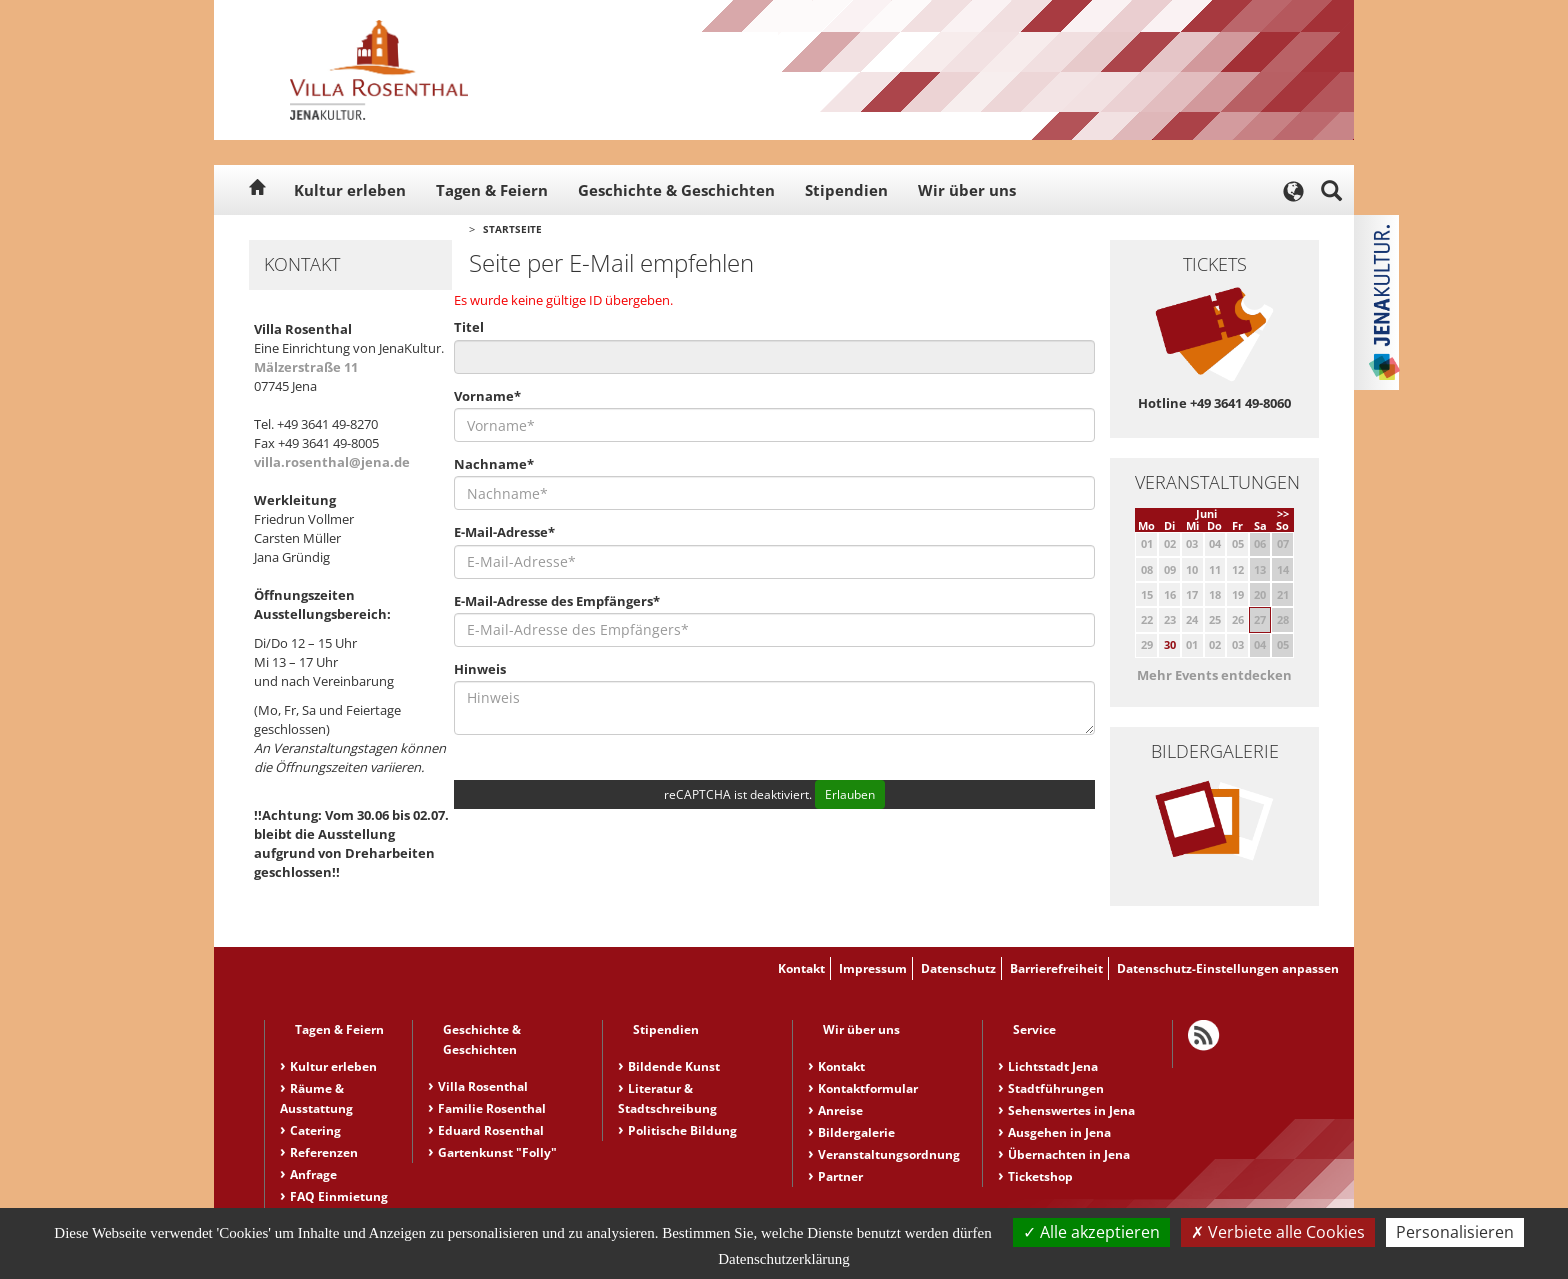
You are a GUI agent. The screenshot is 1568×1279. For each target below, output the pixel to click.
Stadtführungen (1056, 1088)
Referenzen (324, 1152)
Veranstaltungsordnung (889, 1154)
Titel (469, 327)
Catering (315, 1130)
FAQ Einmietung (339, 1196)
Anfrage (313, 1174)
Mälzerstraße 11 (306, 367)
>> (1283, 513)
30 (1170, 644)
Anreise (840, 1110)
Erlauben (850, 794)
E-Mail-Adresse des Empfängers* (557, 601)
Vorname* (487, 396)
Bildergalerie (856, 1132)
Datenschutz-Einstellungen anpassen (1228, 968)
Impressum (873, 968)
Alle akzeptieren (1091, 1232)
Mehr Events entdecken (1214, 675)
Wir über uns (967, 190)
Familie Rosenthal (492, 1108)
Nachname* (494, 464)
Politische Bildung (682, 1130)
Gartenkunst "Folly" (497, 1152)
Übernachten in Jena (1069, 1154)
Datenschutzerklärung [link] (784, 1259)
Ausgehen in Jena (1059, 1132)
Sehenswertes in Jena (1071, 1110)
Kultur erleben (350, 190)
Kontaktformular (868, 1088)
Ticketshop (1040, 1176)
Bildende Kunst (674, 1066)
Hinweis (480, 669)
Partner (840, 1176)
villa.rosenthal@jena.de (332, 462)
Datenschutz (958, 968)
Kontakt (801, 968)
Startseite (512, 229)
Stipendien (846, 190)
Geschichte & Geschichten (676, 190)
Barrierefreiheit (1056, 968)
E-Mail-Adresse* (504, 532)
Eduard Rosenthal (491, 1130)
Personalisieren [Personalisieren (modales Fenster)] (1455, 1232)
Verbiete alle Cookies (1278, 1232)
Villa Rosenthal (483, 1086)
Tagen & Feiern (492, 190)
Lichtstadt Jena (1053, 1066)
